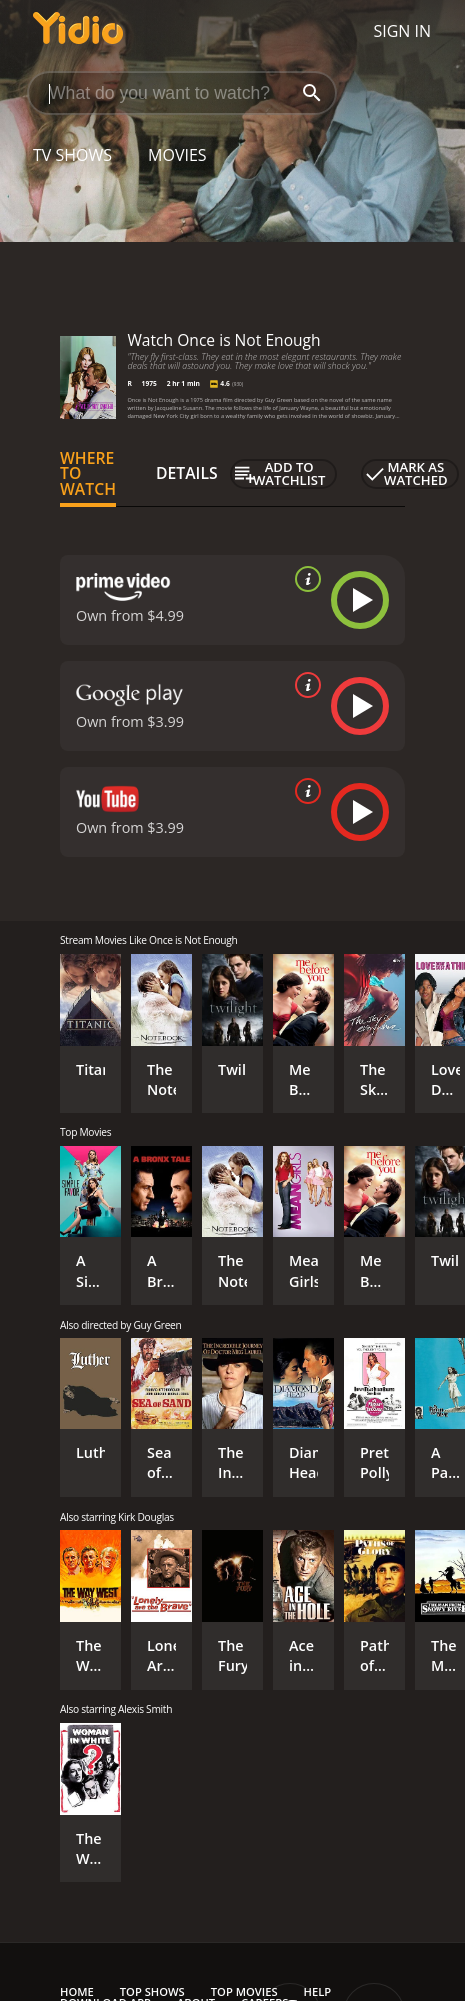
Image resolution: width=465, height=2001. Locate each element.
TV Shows (72, 155)
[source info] (304, 579)
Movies (177, 155)
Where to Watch (88, 474)
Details (187, 473)
